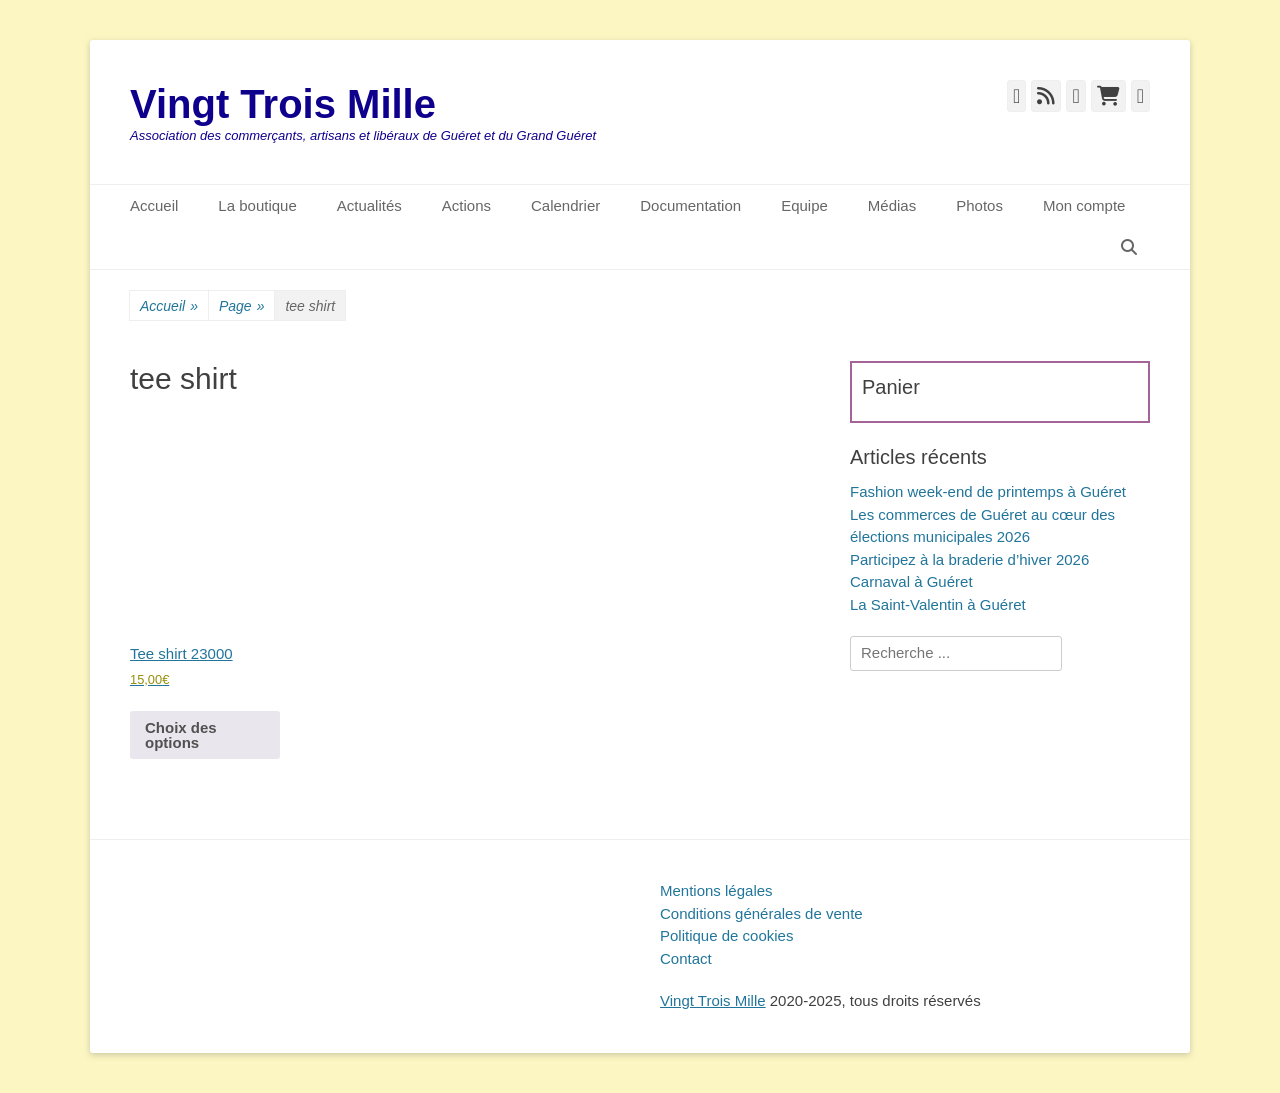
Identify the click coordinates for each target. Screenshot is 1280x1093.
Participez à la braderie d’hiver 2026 (969, 559)
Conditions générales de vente (761, 913)
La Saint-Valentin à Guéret (938, 604)
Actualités (369, 205)
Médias (892, 205)
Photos (979, 205)
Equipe (804, 205)
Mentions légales (716, 890)
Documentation (690, 205)
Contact (686, 958)
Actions (466, 205)
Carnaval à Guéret (911, 581)
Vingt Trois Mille (283, 104)
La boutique (257, 205)
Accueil (154, 205)
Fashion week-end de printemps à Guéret (988, 491)
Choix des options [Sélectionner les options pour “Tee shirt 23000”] (181, 735)
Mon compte (1084, 205)
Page (242, 306)
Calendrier (565, 205)
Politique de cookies (726, 935)
